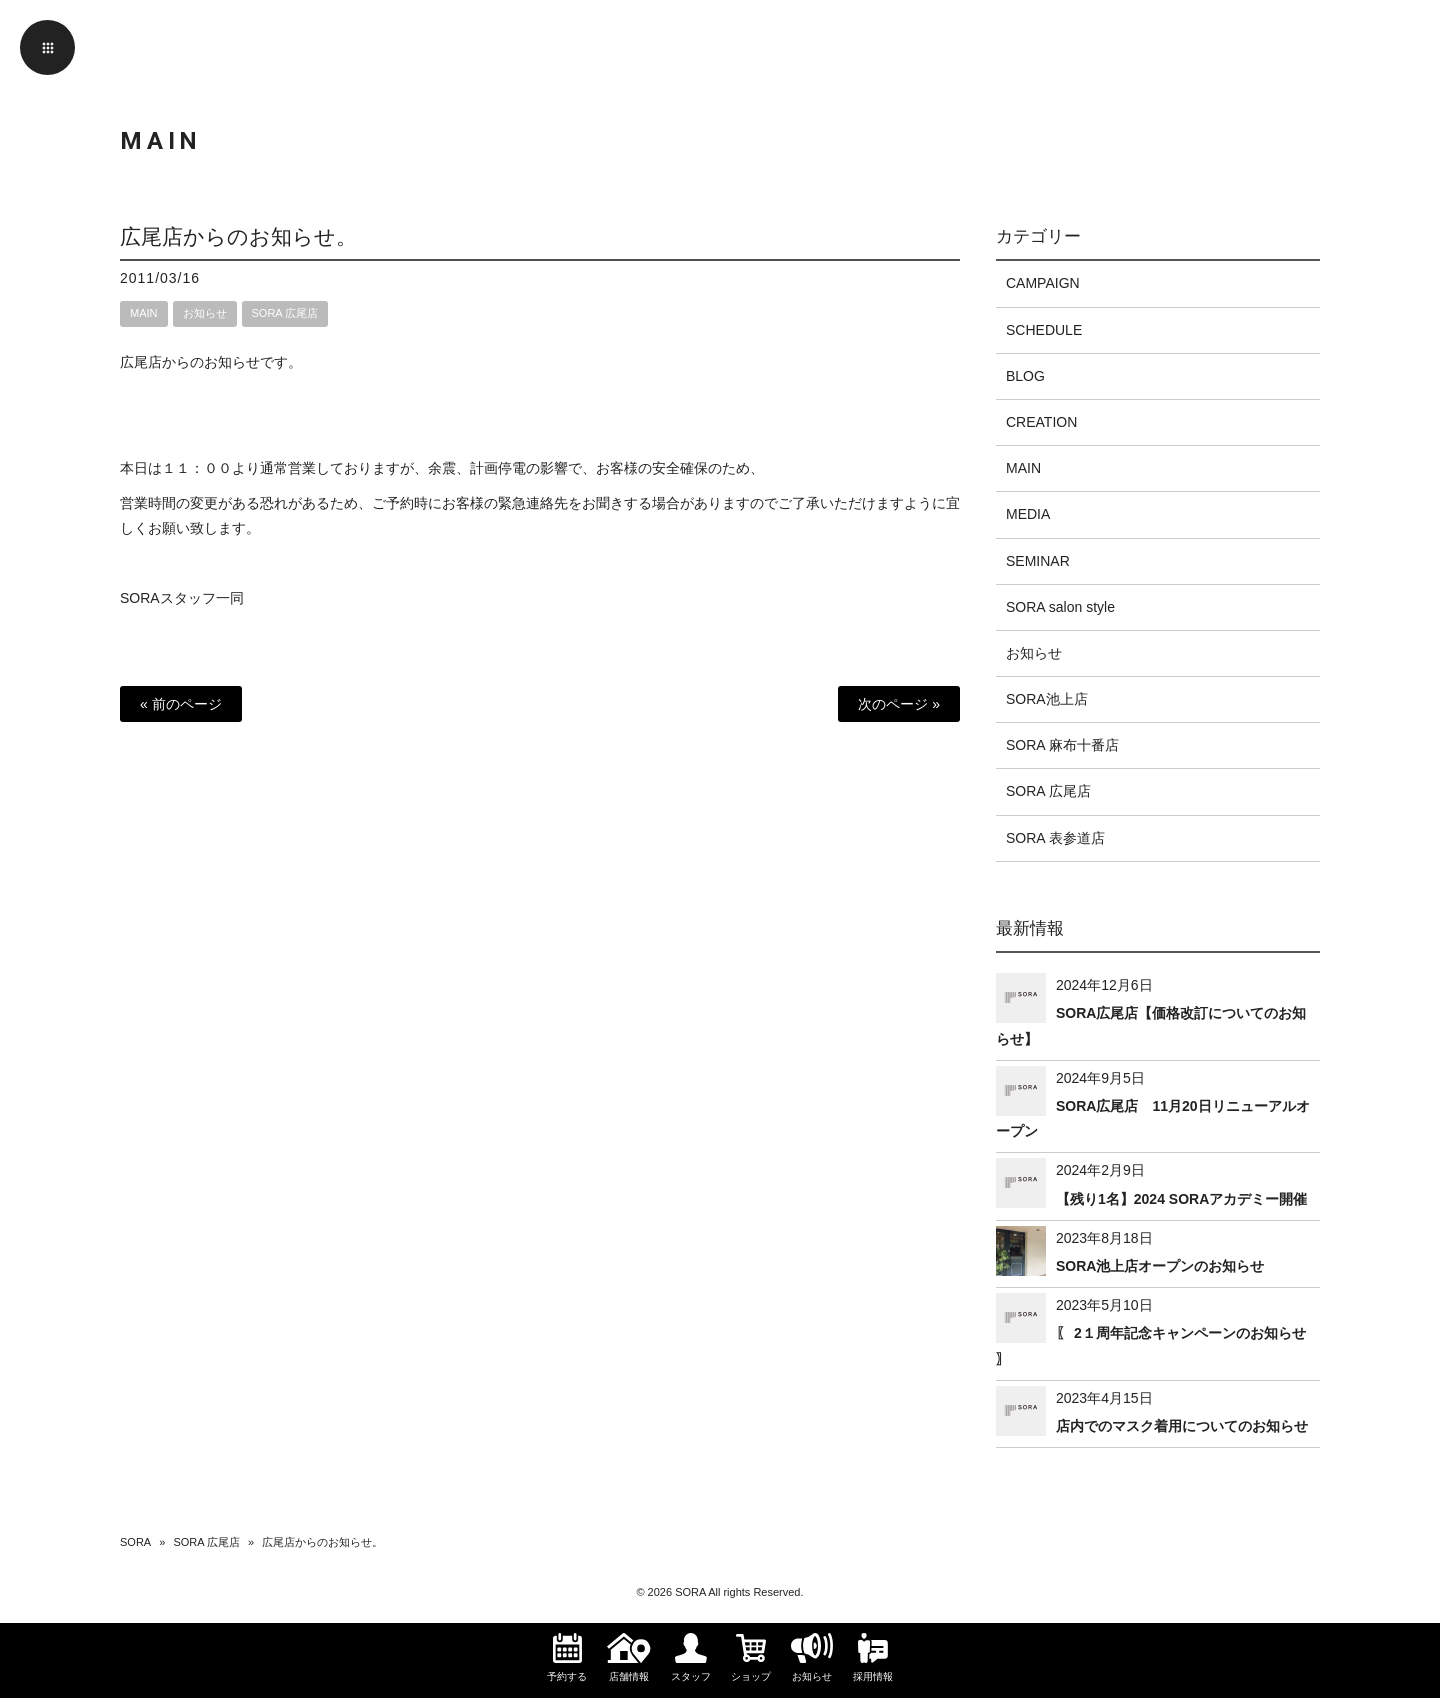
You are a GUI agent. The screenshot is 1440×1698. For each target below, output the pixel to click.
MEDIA (1028, 514)
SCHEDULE (1044, 330)
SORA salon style (1060, 607)
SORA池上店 (1047, 699)
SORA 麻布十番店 (1062, 745)
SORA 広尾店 (285, 313)
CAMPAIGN (1043, 283)
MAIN (144, 313)
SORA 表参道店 (1055, 838)
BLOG (1025, 376)
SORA (135, 1542)
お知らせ (205, 313)
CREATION (1041, 422)
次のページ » (899, 704)
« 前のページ (181, 704)
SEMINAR (1038, 561)
